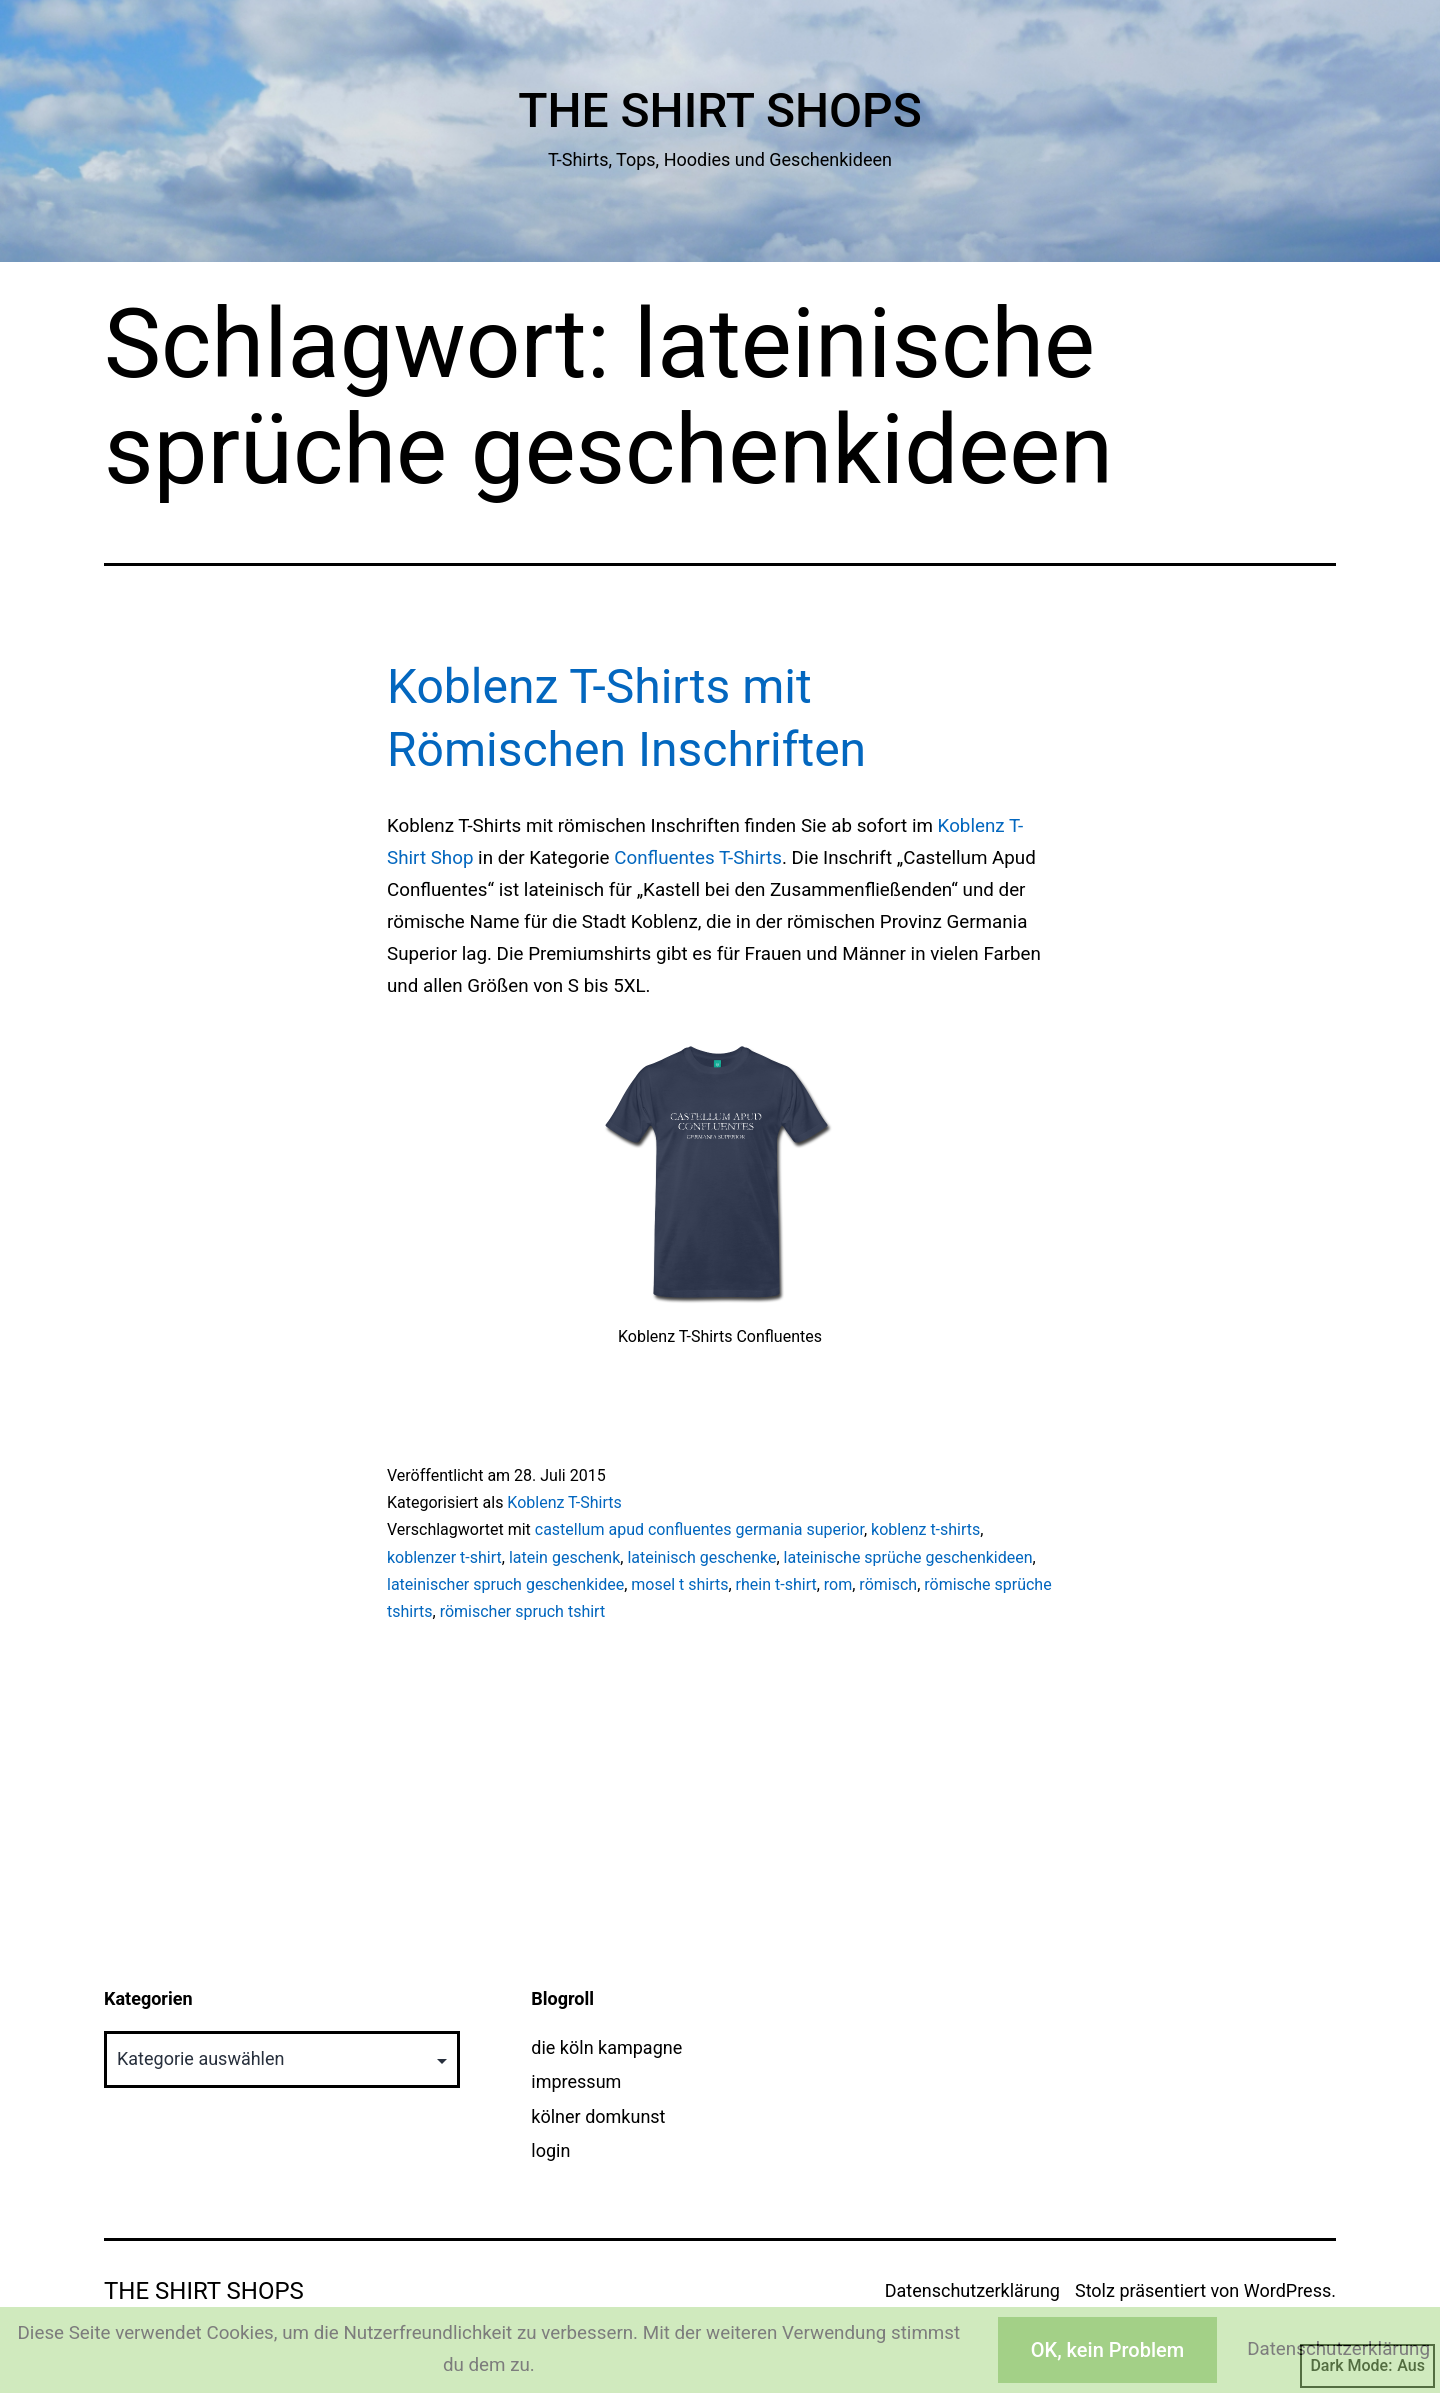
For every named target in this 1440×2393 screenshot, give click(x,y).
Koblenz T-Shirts (564, 1502)
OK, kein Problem (1107, 2350)
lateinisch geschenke (701, 1557)
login (550, 2150)
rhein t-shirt (776, 1584)
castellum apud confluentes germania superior (699, 1529)
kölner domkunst (598, 2116)
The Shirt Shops (720, 110)
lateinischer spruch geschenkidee (505, 1584)
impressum (576, 2081)
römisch (888, 1584)
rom (838, 1584)
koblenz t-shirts (925, 1529)
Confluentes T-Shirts (698, 858)
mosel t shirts (679, 1584)
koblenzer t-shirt (444, 1557)
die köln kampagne (606, 2047)
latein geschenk (564, 1557)
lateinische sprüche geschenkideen (908, 1557)
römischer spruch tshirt (523, 1611)
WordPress (1287, 2290)
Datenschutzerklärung (972, 2290)
